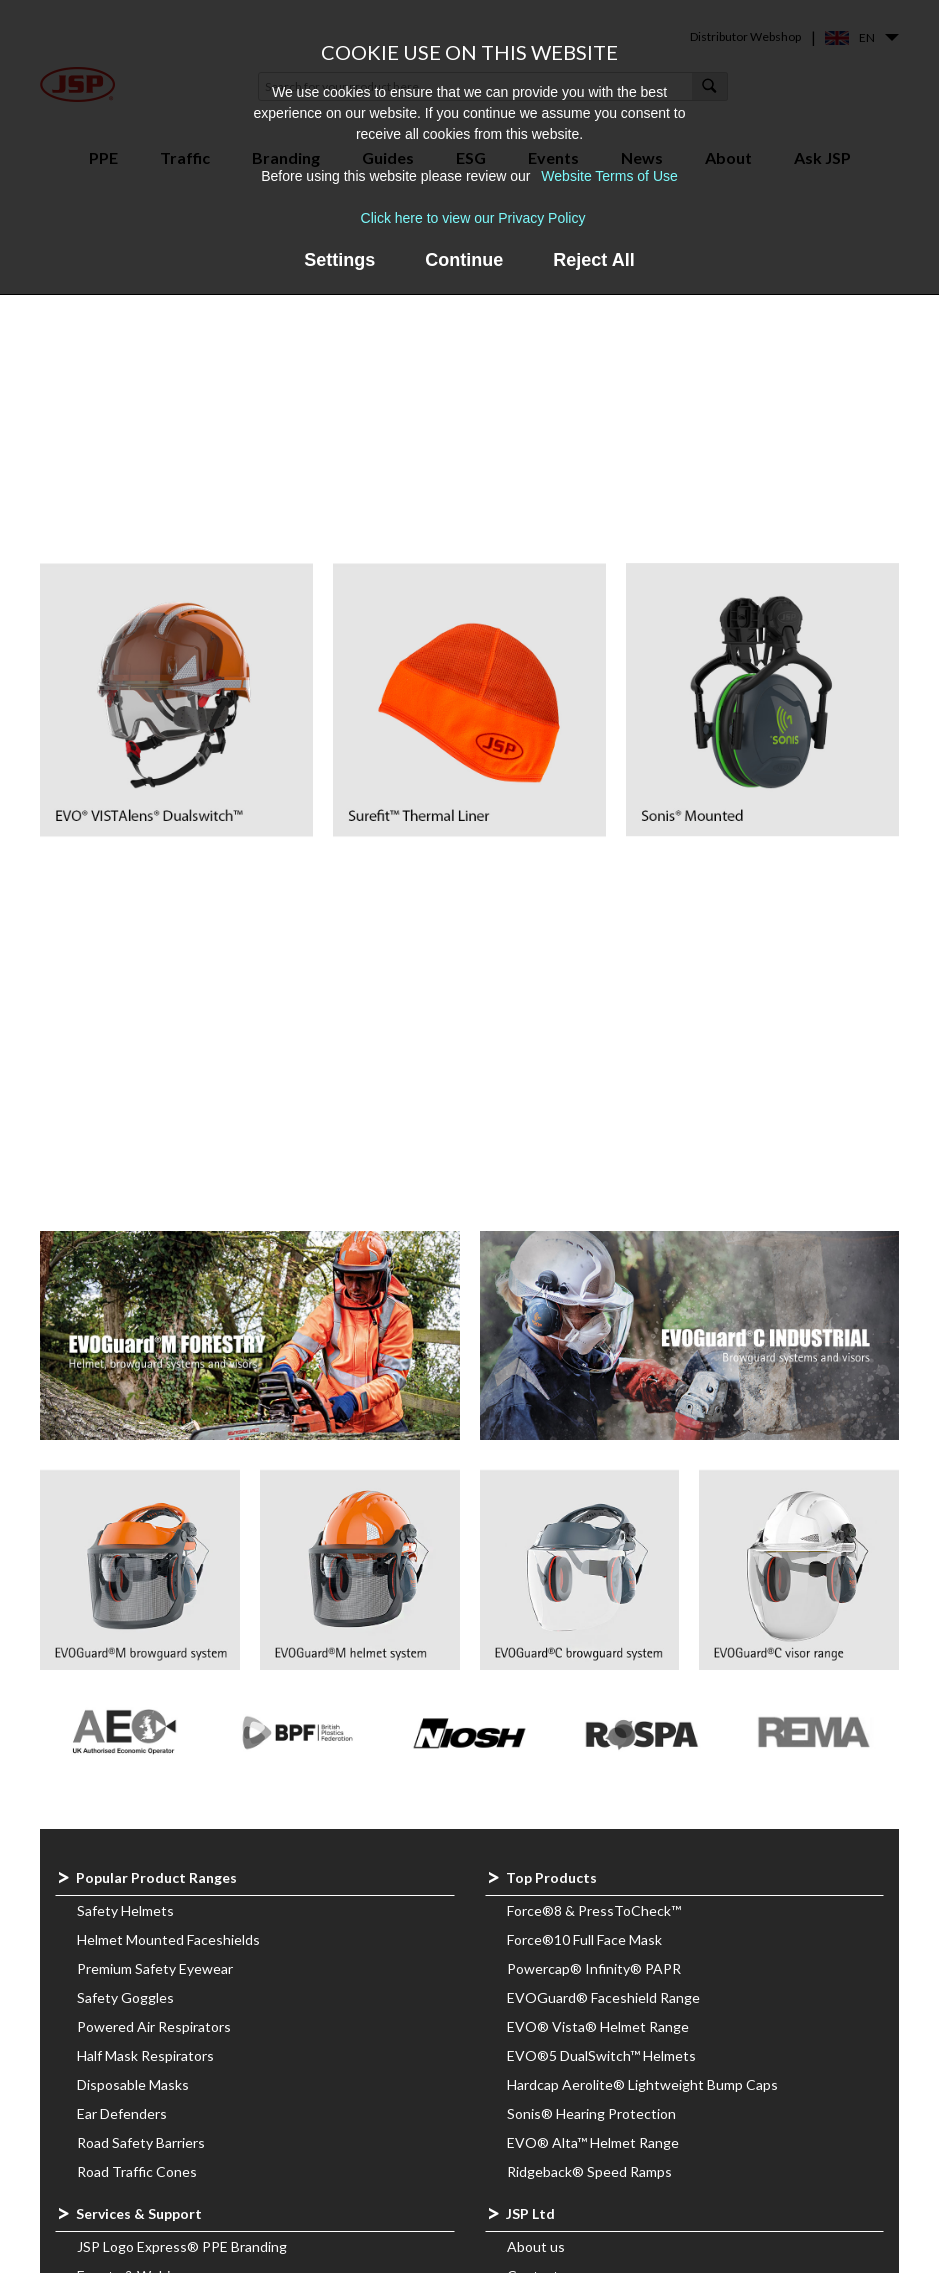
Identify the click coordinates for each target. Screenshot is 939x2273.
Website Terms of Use (609, 176)
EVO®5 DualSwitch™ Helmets (601, 1711)
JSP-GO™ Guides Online (154, 2076)
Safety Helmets (125, 1566)
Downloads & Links (566, 2163)
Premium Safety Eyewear (155, 1624)
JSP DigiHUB (116, 2105)
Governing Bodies (563, 2192)
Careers (532, 1989)
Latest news (546, 2076)
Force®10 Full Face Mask (584, 1595)
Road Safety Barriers (141, 1798)
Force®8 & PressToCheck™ (594, 1566)
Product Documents (570, 2134)
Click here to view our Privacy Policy (473, 218)
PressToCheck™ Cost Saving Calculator (201, 2018)
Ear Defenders (122, 1769)
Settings (339, 260)
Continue (464, 260)
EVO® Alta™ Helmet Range (593, 1798)
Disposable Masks (133, 1740)
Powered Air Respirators (154, 1682)
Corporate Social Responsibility (604, 2047)
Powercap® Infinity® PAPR (594, 1624)
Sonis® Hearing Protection (591, 1769)
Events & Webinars (137, 1931)
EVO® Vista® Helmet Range (598, 1682)
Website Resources (139, 2134)
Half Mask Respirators (145, 1711)
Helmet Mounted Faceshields (168, 1595)
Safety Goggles (125, 1653)
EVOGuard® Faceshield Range (603, 1653)
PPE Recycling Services (149, 1989)
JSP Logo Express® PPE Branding (182, 1902)
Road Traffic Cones (137, 1827)
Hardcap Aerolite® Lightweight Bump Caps (642, 1740)
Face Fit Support (128, 2163)
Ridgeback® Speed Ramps (589, 1827)
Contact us (542, 1931)
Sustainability (549, 2018)
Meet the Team (555, 2105)
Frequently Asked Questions (167, 1960)
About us (536, 1902)
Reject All (593, 260)
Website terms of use (575, 2250)
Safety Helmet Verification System (184, 2047)
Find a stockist (552, 1960)
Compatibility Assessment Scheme (616, 2221)
